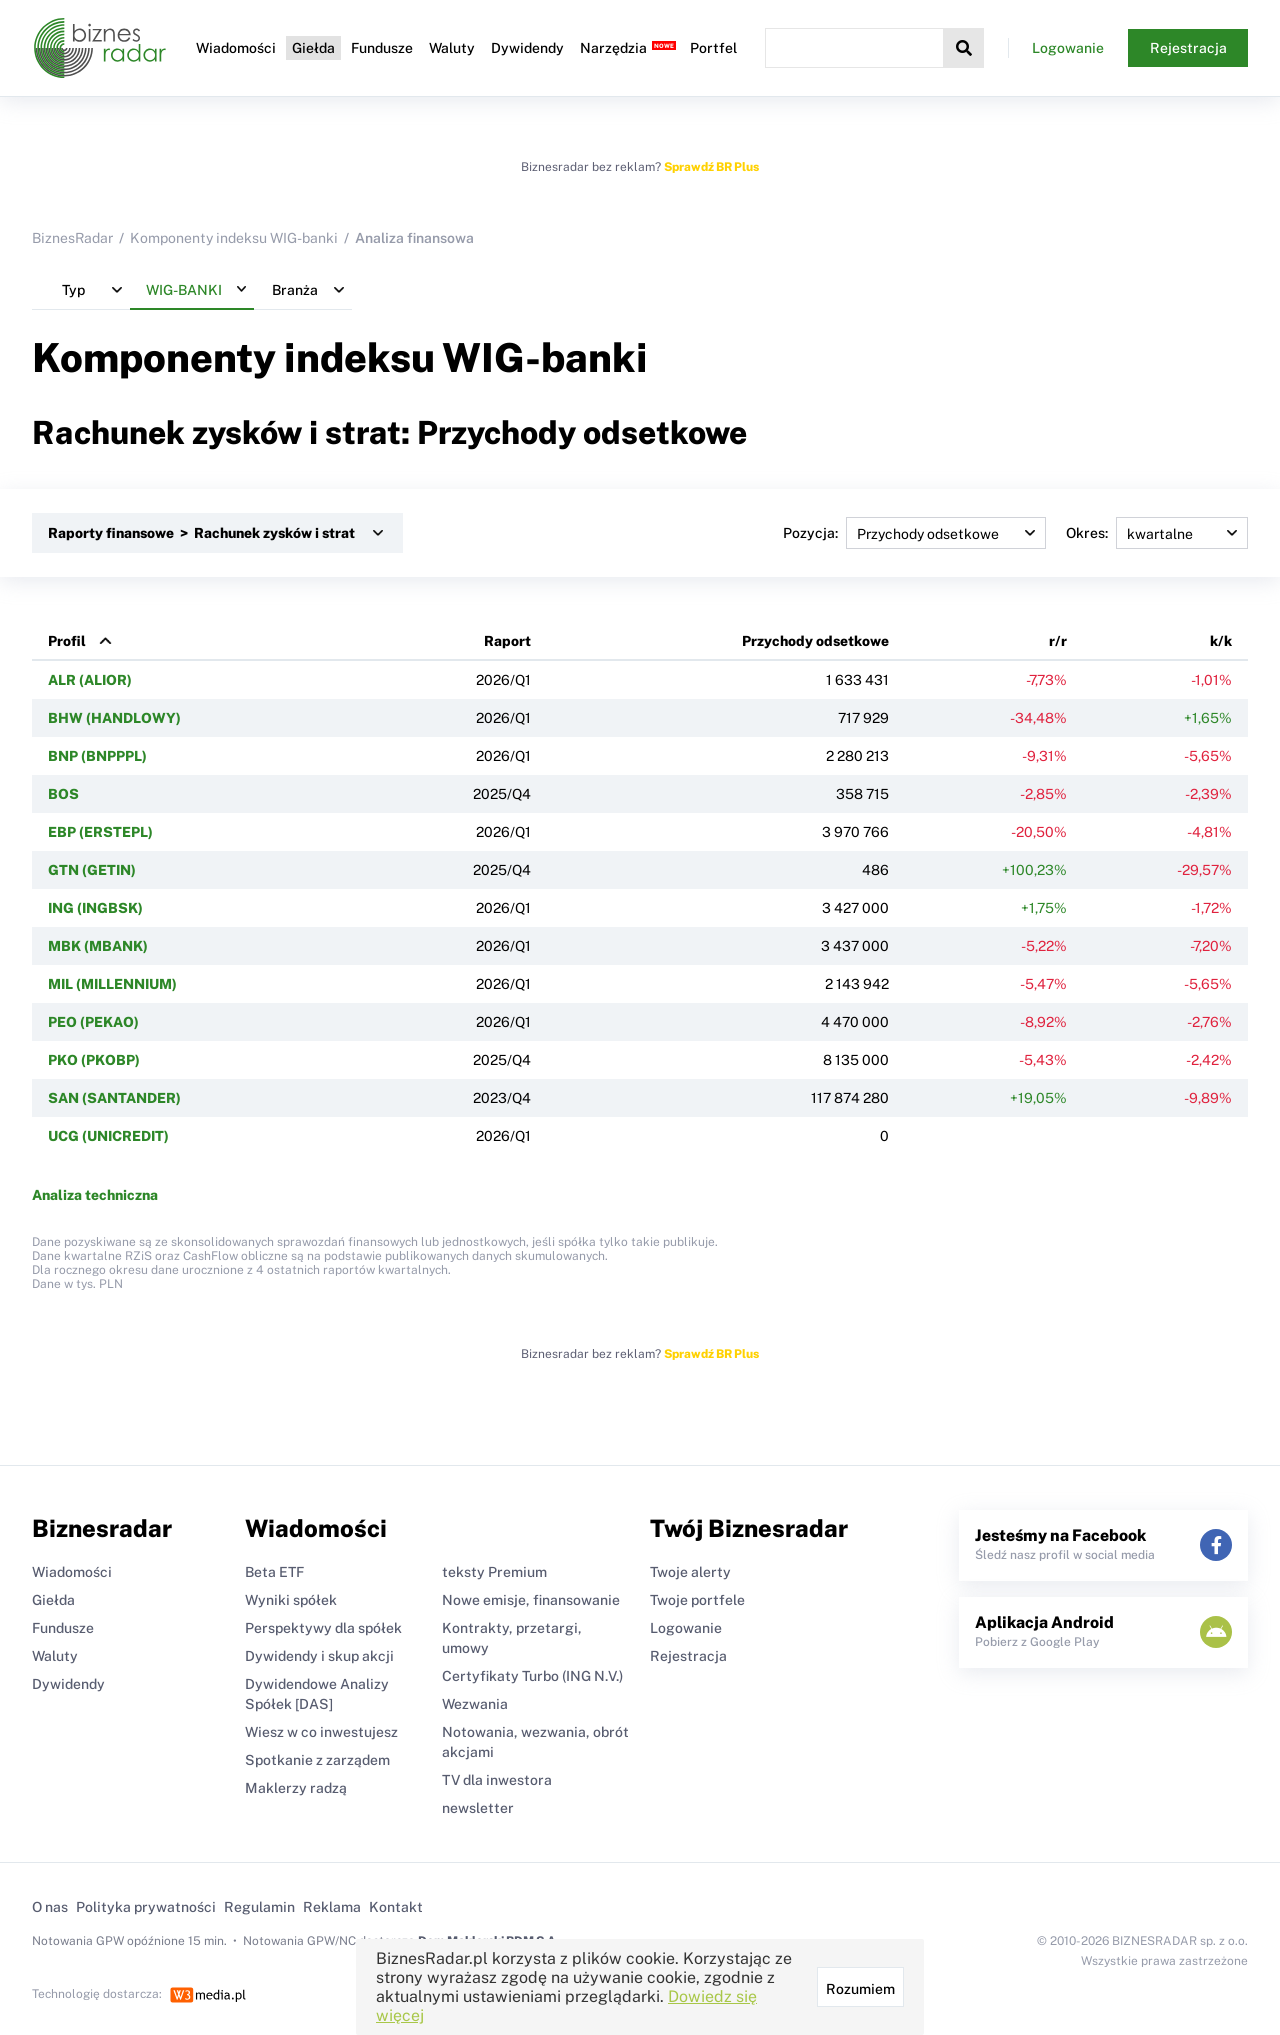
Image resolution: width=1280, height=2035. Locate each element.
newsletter (478, 1808)
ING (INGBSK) (95, 908)
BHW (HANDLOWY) (114, 718)
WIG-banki (545, 357)
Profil (67, 641)
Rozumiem (860, 1989)
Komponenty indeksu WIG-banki (234, 238)
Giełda (313, 48)
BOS (63, 794)
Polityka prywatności (146, 1907)
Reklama (332, 1907)
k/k (1221, 641)
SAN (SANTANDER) (114, 1098)
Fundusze (382, 48)
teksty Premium (494, 1572)
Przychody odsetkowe (815, 641)
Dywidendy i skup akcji (319, 1656)
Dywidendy (527, 48)
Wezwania (475, 1704)
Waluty (452, 48)
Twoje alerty (690, 1572)
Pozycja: (914, 533)
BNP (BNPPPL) (97, 756)
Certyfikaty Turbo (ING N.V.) (532, 1676)
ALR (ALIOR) (90, 680)
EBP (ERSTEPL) (100, 832)
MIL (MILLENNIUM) (112, 984)
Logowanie (1068, 48)
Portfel (713, 48)
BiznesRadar (72, 238)
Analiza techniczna (95, 1195)
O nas (50, 1907)
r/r (1058, 641)
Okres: (1157, 533)
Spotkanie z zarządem (317, 1760)
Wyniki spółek (291, 1600)
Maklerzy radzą (296, 1788)
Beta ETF (274, 1572)
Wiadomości (236, 48)
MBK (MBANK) (98, 946)
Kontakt (396, 1907)
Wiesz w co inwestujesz (321, 1732)
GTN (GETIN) (92, 870)
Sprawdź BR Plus (711, 167)
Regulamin (259, 1907)
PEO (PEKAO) (93, 1022)
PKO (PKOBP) (94, 1060)
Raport (507, 641)
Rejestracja (1188, 48)
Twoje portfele (697, 1600)
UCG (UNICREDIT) (108, 1136)
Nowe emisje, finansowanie (531, 1600)
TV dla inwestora (497, 1780)
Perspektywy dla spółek (323, 1628)
